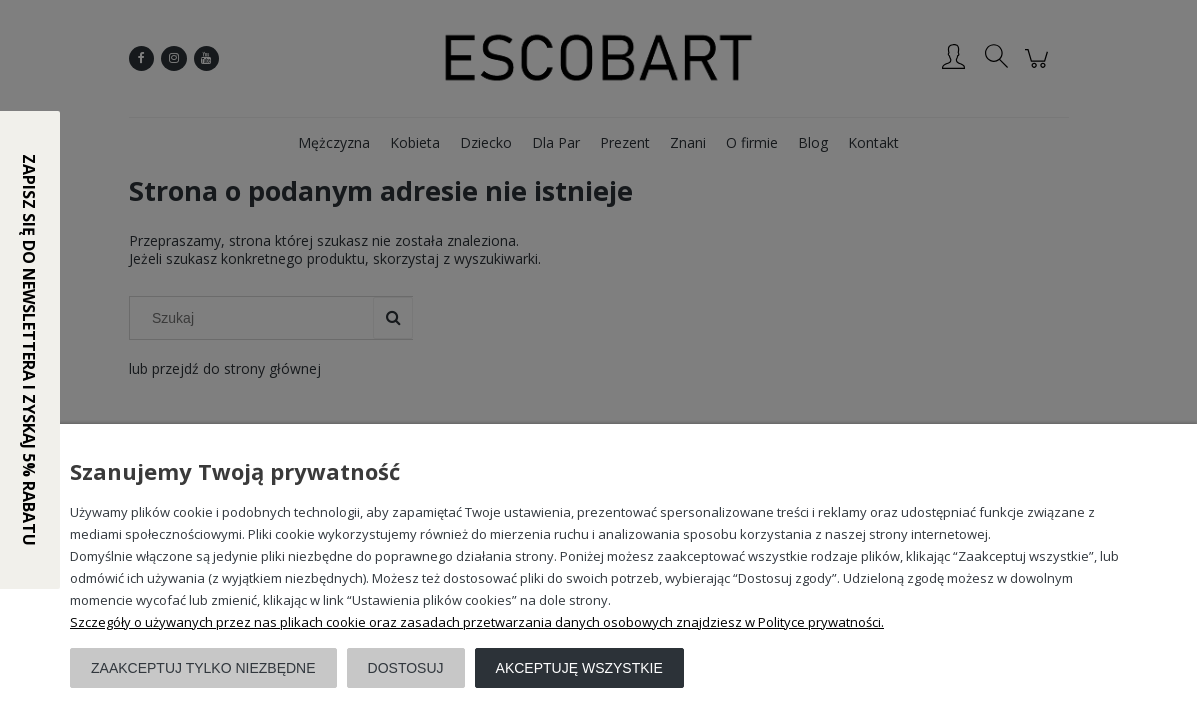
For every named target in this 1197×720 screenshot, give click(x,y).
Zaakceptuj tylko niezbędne (203, 668)
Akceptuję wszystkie (579, 668)
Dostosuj (406, 668)
